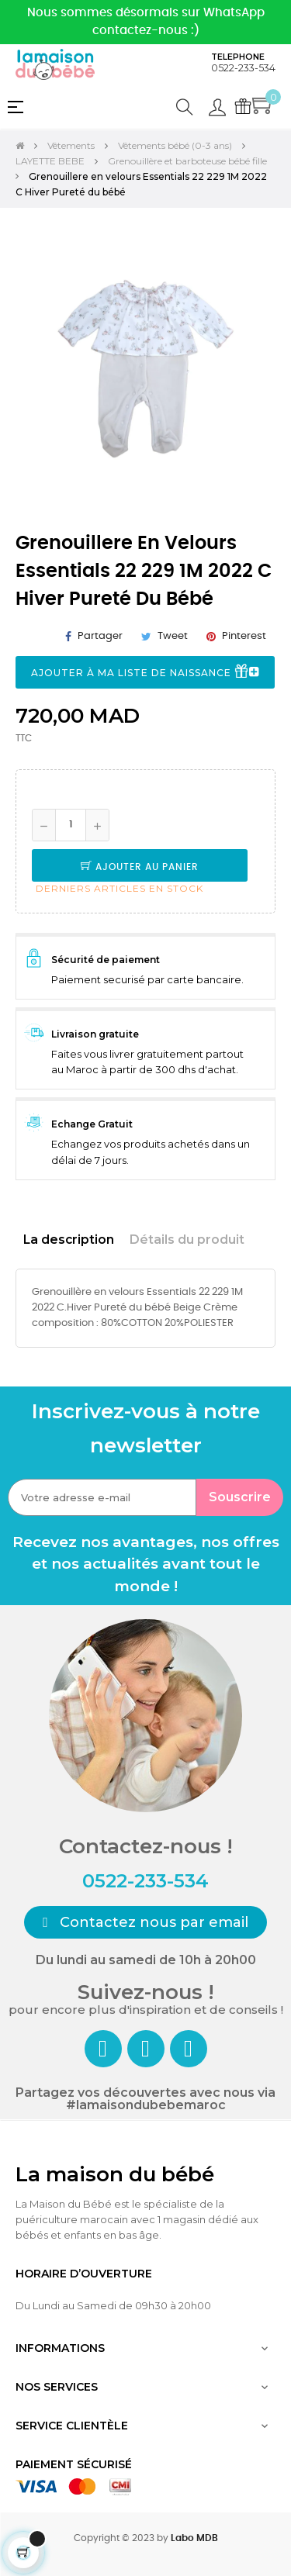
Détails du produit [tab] (187, 1239)
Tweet (173, 636)
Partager (100, 636)
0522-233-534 (243, 68)
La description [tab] (68, 1239)
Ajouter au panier (140, 867)
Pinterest (244, 636)
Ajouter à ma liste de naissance (145, 673)
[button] (145, 1922)
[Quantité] (70, 825)
